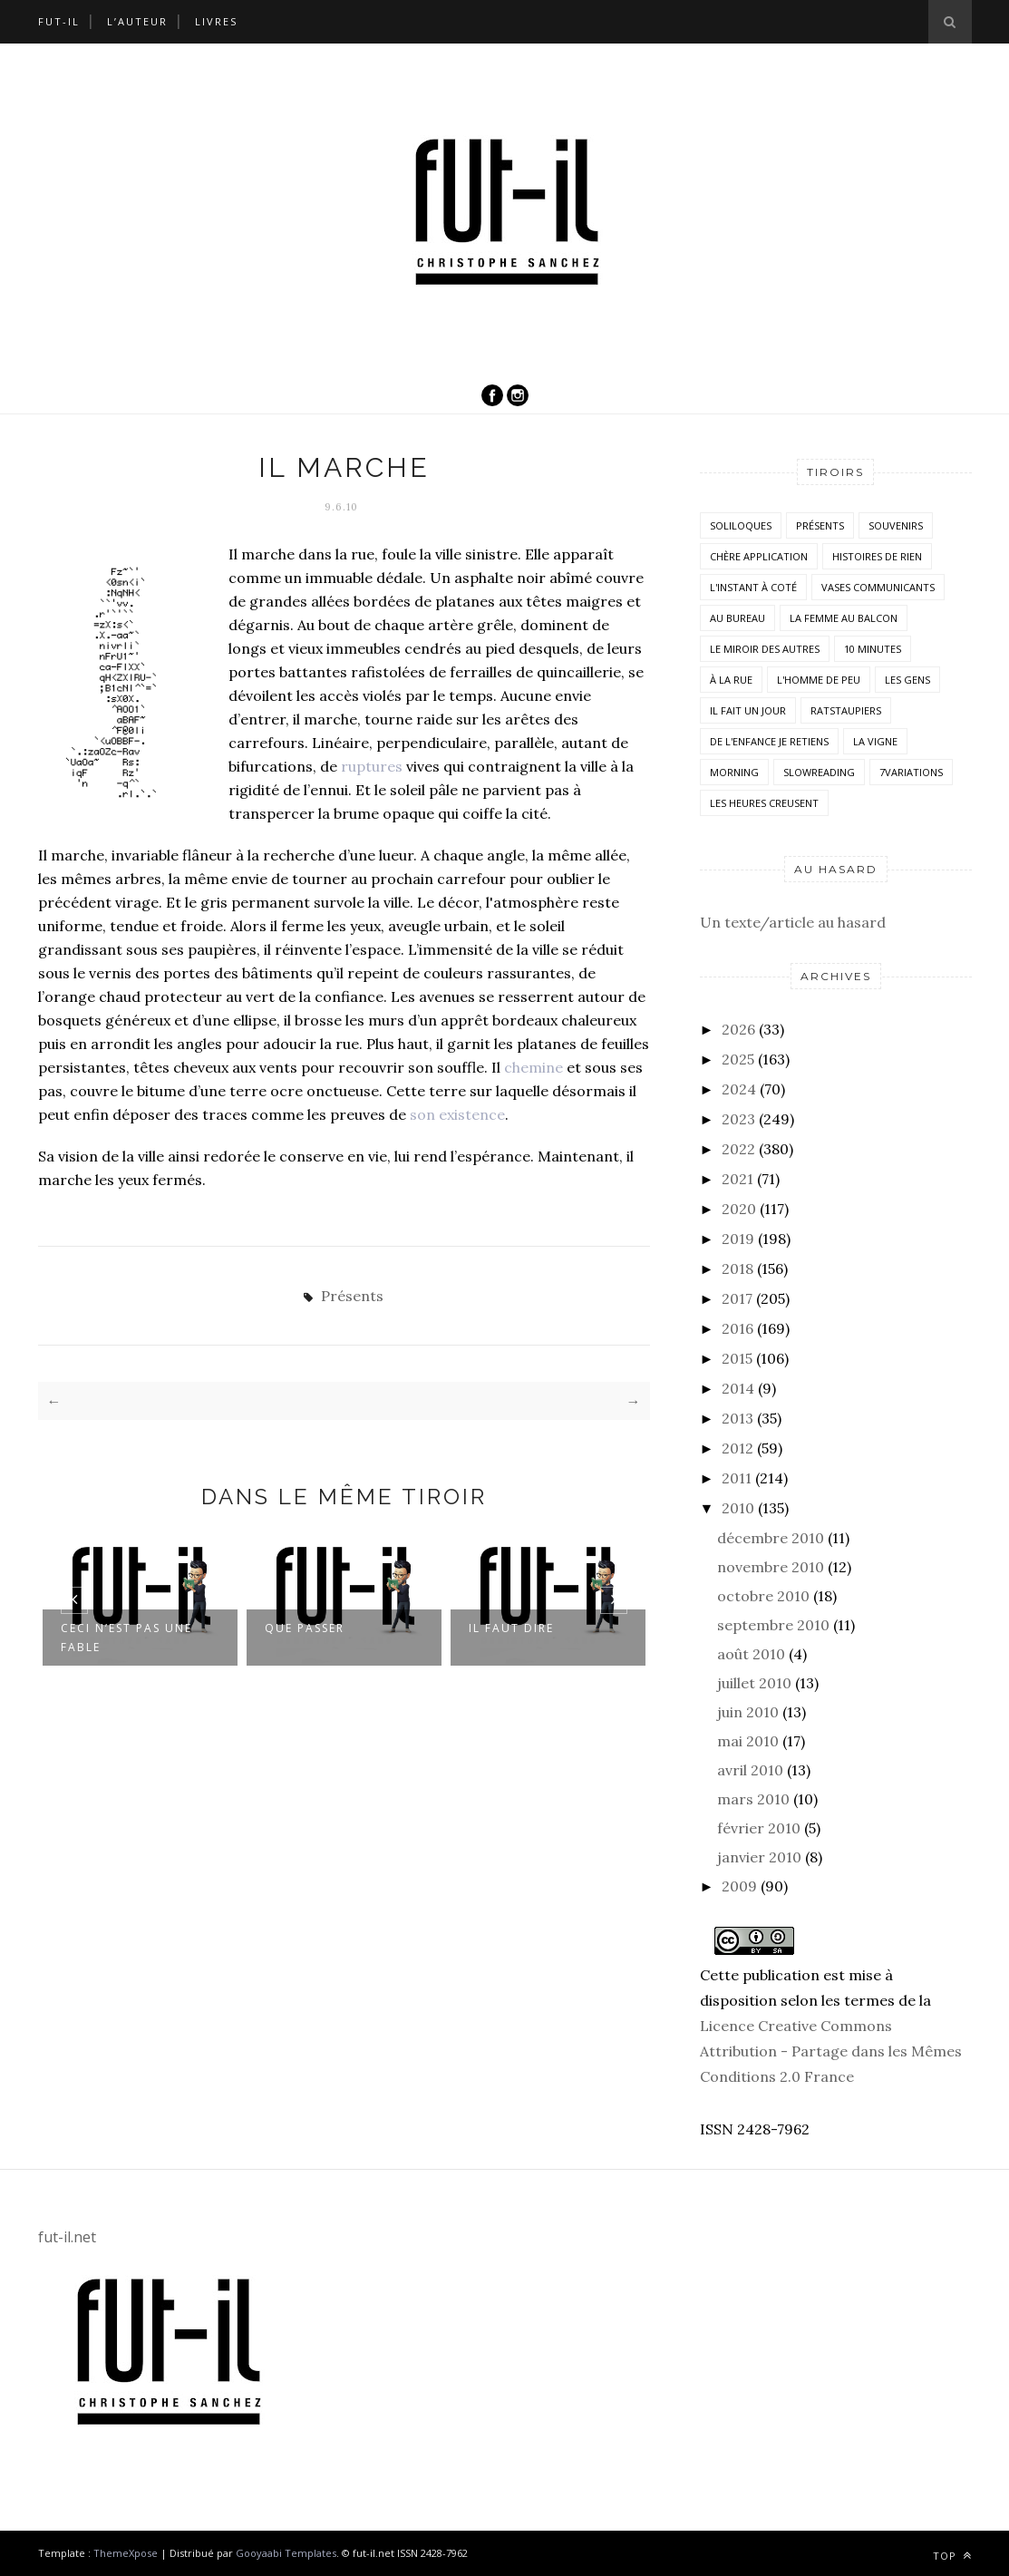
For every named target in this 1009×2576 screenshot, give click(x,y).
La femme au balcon (843, 618)
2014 (738, 1388)
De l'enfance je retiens (769, 741)
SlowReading (819, 772)
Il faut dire (511, 1628)
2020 (739, 1209)
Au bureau (737, 618)
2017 (737, 1298)
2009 (739, 1886)
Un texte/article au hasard (793, 922)
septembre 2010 (773, 1625)
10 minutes (872, 649)
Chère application (759, 556)
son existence (457, 1114)
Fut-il (59, 21)
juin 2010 (748, 1712)
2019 (738, 1239)
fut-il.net (67, 2237)
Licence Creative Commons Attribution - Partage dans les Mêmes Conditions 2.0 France (831, 2051)
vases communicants (878, 587)
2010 (738, 1508)
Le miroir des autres (765, 649)
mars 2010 (753, 1799)
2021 (737, 1179)
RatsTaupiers (845, 710)
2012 (737, 1448)
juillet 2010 (754, 1683)
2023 (738, 1119)
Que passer (304, 1628)
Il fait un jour (748, 710)
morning (734, 772)
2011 (737, 1478)
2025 (738, 1059)
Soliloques (740, 525)
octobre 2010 (763, 1596)
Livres (216, 21)
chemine (533, 1067)
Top (952, 2555)
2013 (737, 1418)
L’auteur (137, 21)
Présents (352, 1296)
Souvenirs (895, 525)
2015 (737, 1358)
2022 (738, 1149)
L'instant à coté (753, 587)
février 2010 (758, 1828)
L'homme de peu (818, 679)
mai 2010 (748, 1741)
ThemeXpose (125, 2553)
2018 (737, 1268)
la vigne (875, 741)
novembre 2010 (770, 1567)
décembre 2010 (770, 1538)
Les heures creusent (764, 803)
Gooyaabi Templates (286, 2553)
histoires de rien (877, 556)
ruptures (372, 766)
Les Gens (907, 679)
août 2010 (751, 1654)
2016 (737, 1328)
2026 (738, 1029)
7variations (911, 772)
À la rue (731, 679)
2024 (739, 1089)
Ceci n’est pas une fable (126, 1637)
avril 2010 (750, 1770)
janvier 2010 (759, 1857)
